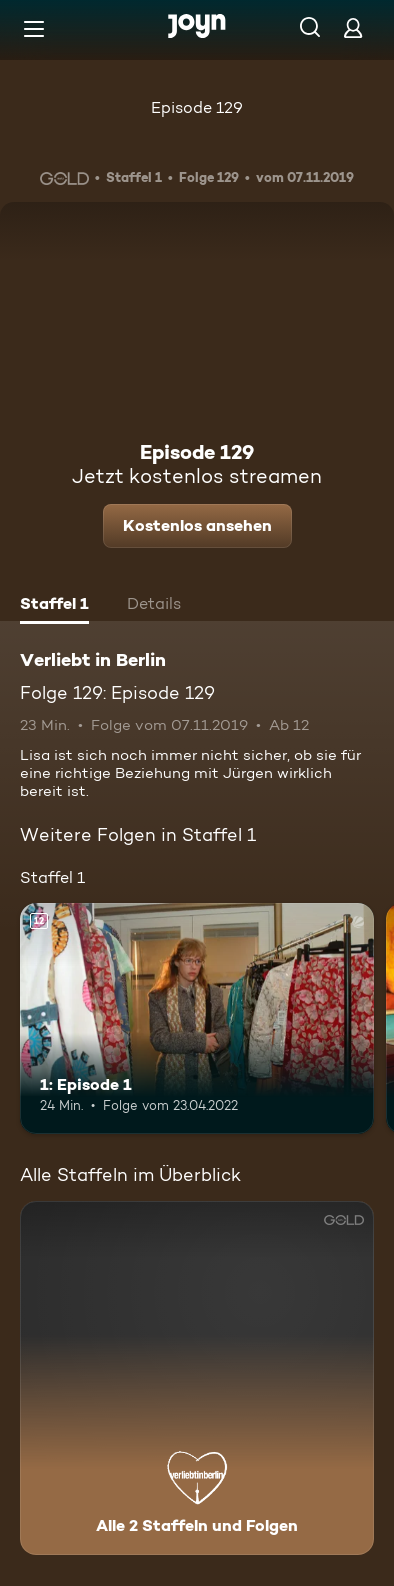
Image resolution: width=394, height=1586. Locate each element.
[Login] (353, 27)
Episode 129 (197, 107)
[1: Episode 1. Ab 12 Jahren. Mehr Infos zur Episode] (197, 1018)
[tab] (54, 606)
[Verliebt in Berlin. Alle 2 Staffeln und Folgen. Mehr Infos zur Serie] (197, 1378)
